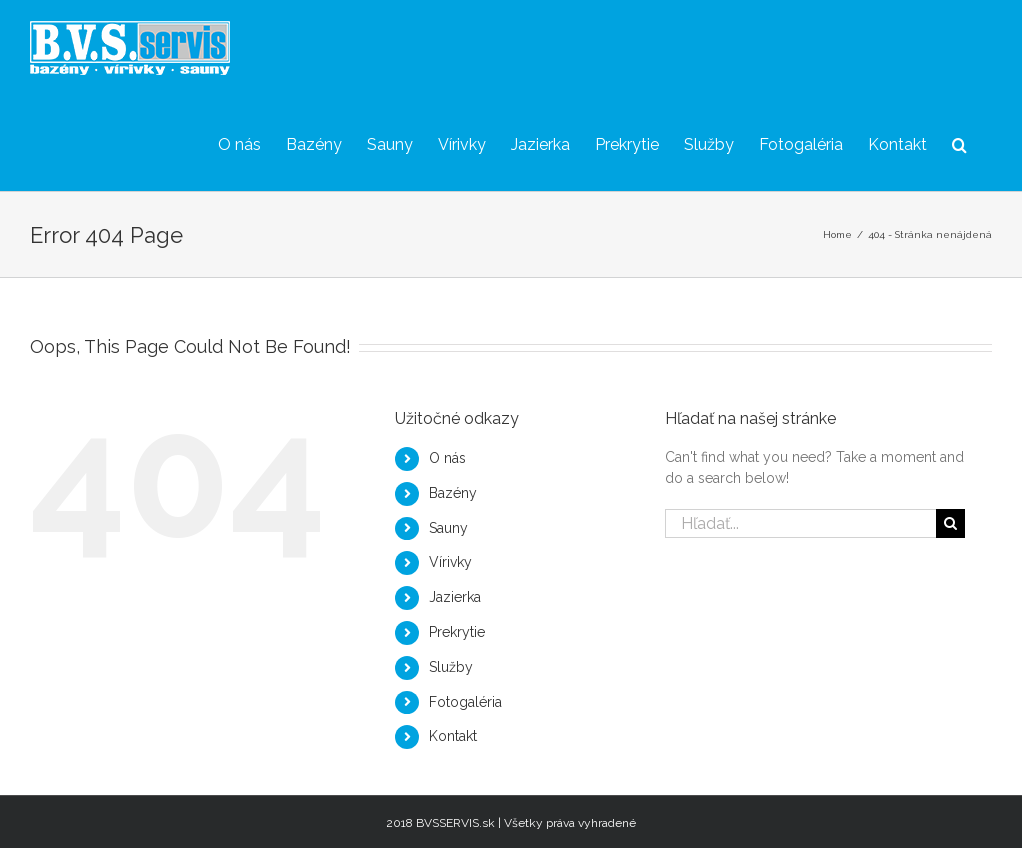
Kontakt (453, 736)
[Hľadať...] (801, 523)
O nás (447, 458)
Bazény (453, 493)
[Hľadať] (950, 523)
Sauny (448, 528)
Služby (451, 667)
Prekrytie (457, 632)
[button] (959, 143)
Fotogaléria (465, 702)
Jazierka (455, 597)
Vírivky (450, 562)
